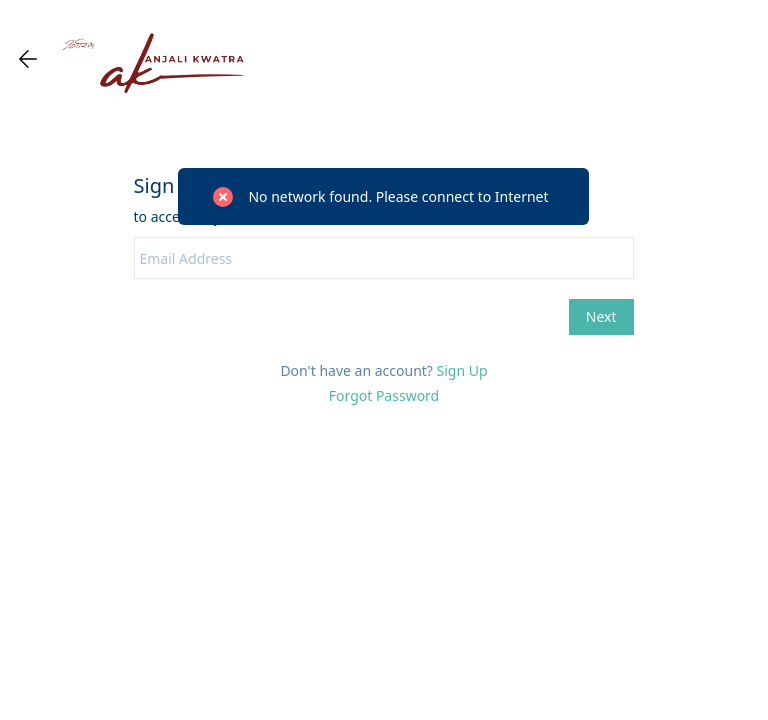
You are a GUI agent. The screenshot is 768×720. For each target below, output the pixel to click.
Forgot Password (384, 395)
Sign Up (462, 370)
